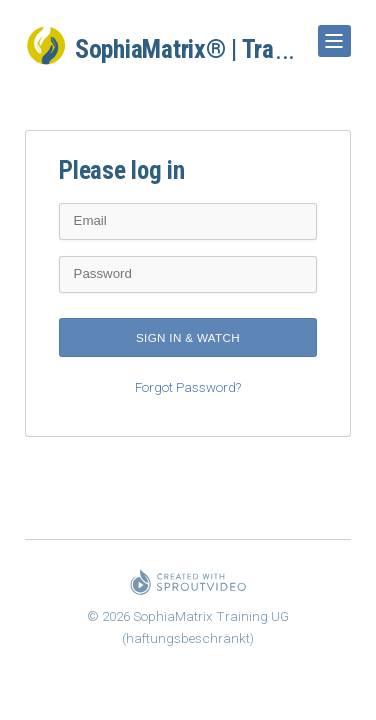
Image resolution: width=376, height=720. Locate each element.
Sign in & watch (188, 337)
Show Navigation (331, 33)
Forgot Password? (188, 387)
